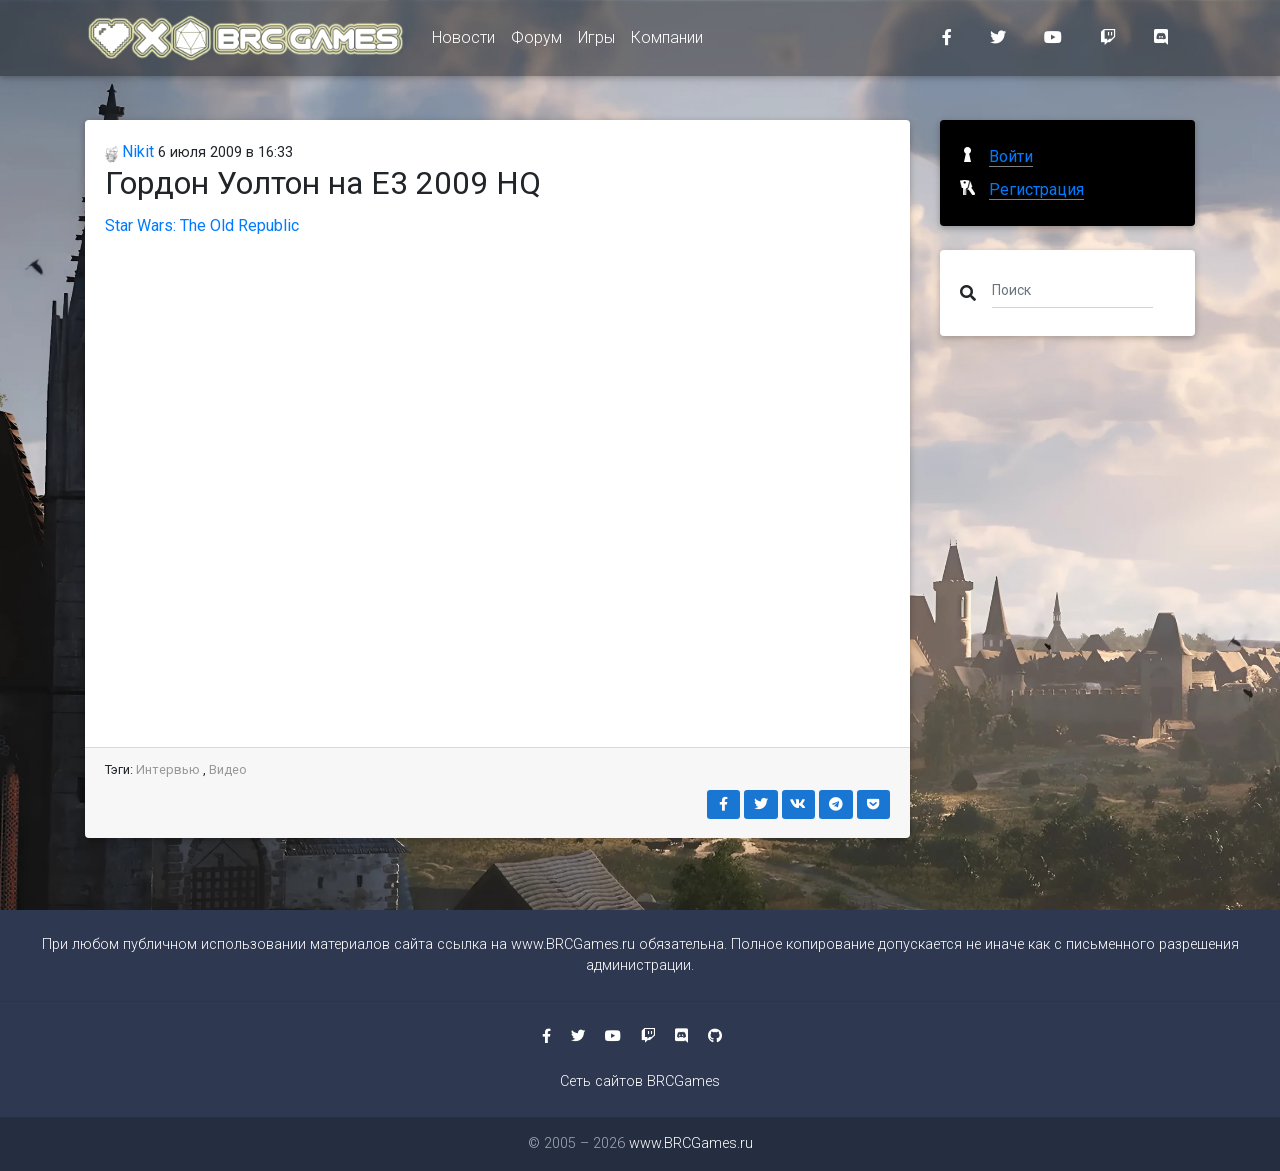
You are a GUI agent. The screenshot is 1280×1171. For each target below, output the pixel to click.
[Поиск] (1072, 289)
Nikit (129, 151)
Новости (463, 41)
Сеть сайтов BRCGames (640, 1081)
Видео (228, 769)
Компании (667, 41)
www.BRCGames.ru (573, 944)
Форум (536, 41)
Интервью (168, 769)
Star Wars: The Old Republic (202, 225)
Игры (596, 41)
